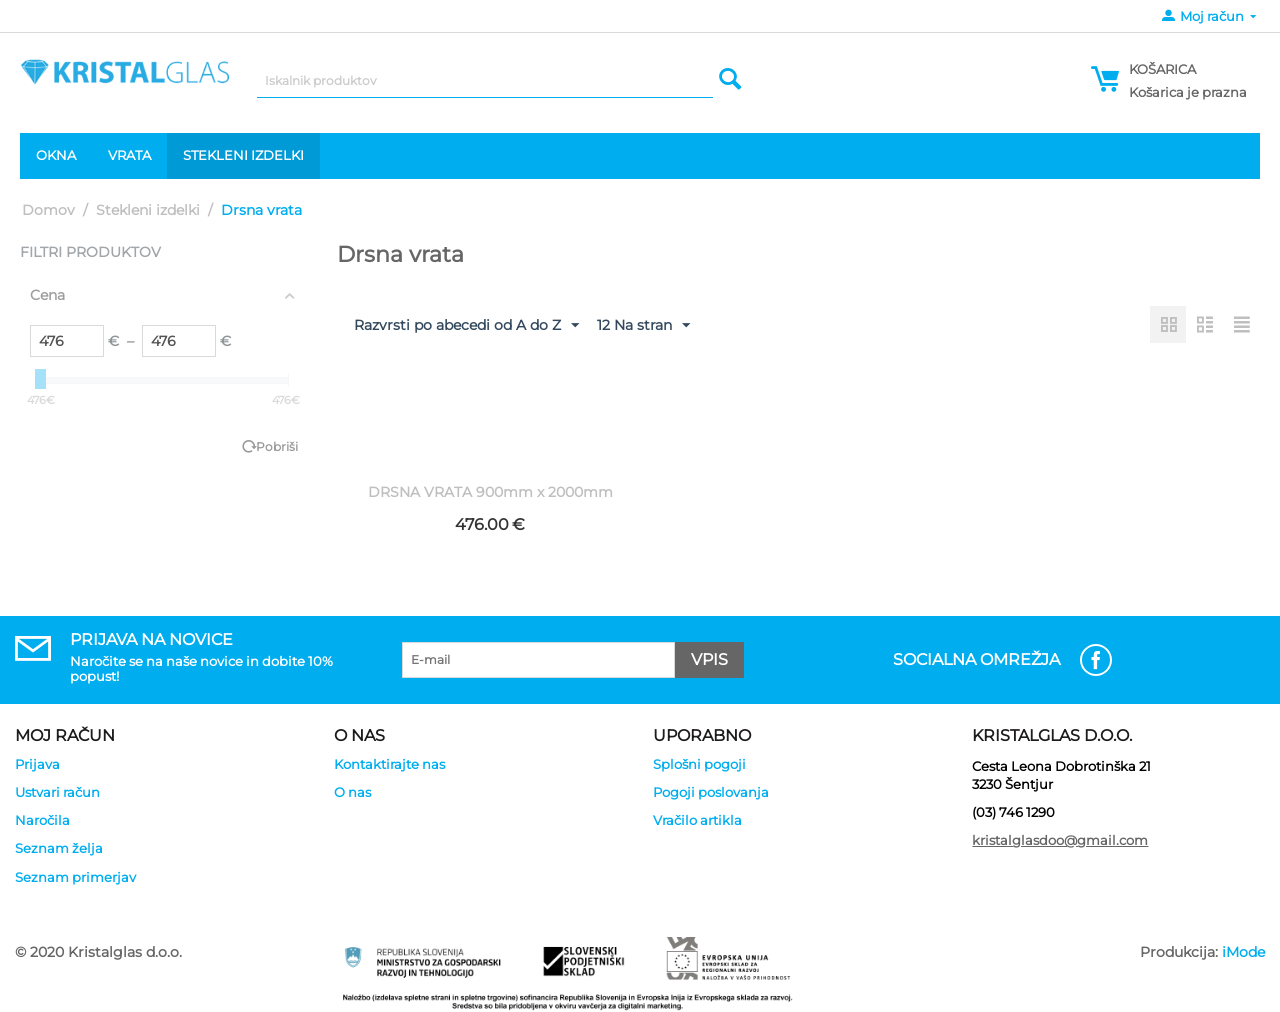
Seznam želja (59, 848)
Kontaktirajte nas (389, 764)
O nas (352, 792)
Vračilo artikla (697, 820)
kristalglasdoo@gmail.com (1060, 840)
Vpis (709, 659)
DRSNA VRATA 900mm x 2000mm (490, 492)
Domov (48, 210)
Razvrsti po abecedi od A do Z (466, 326)
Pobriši (277, 446)
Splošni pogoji (699, 764)
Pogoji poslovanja (711, 792)
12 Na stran (643, 326)
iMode (1243, 952)
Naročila (42, 820)
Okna (56, 155)
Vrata (129, 155)
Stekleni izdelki (243, 155)
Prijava (37, 764)
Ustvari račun (57, 792)
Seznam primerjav (75, 877)
